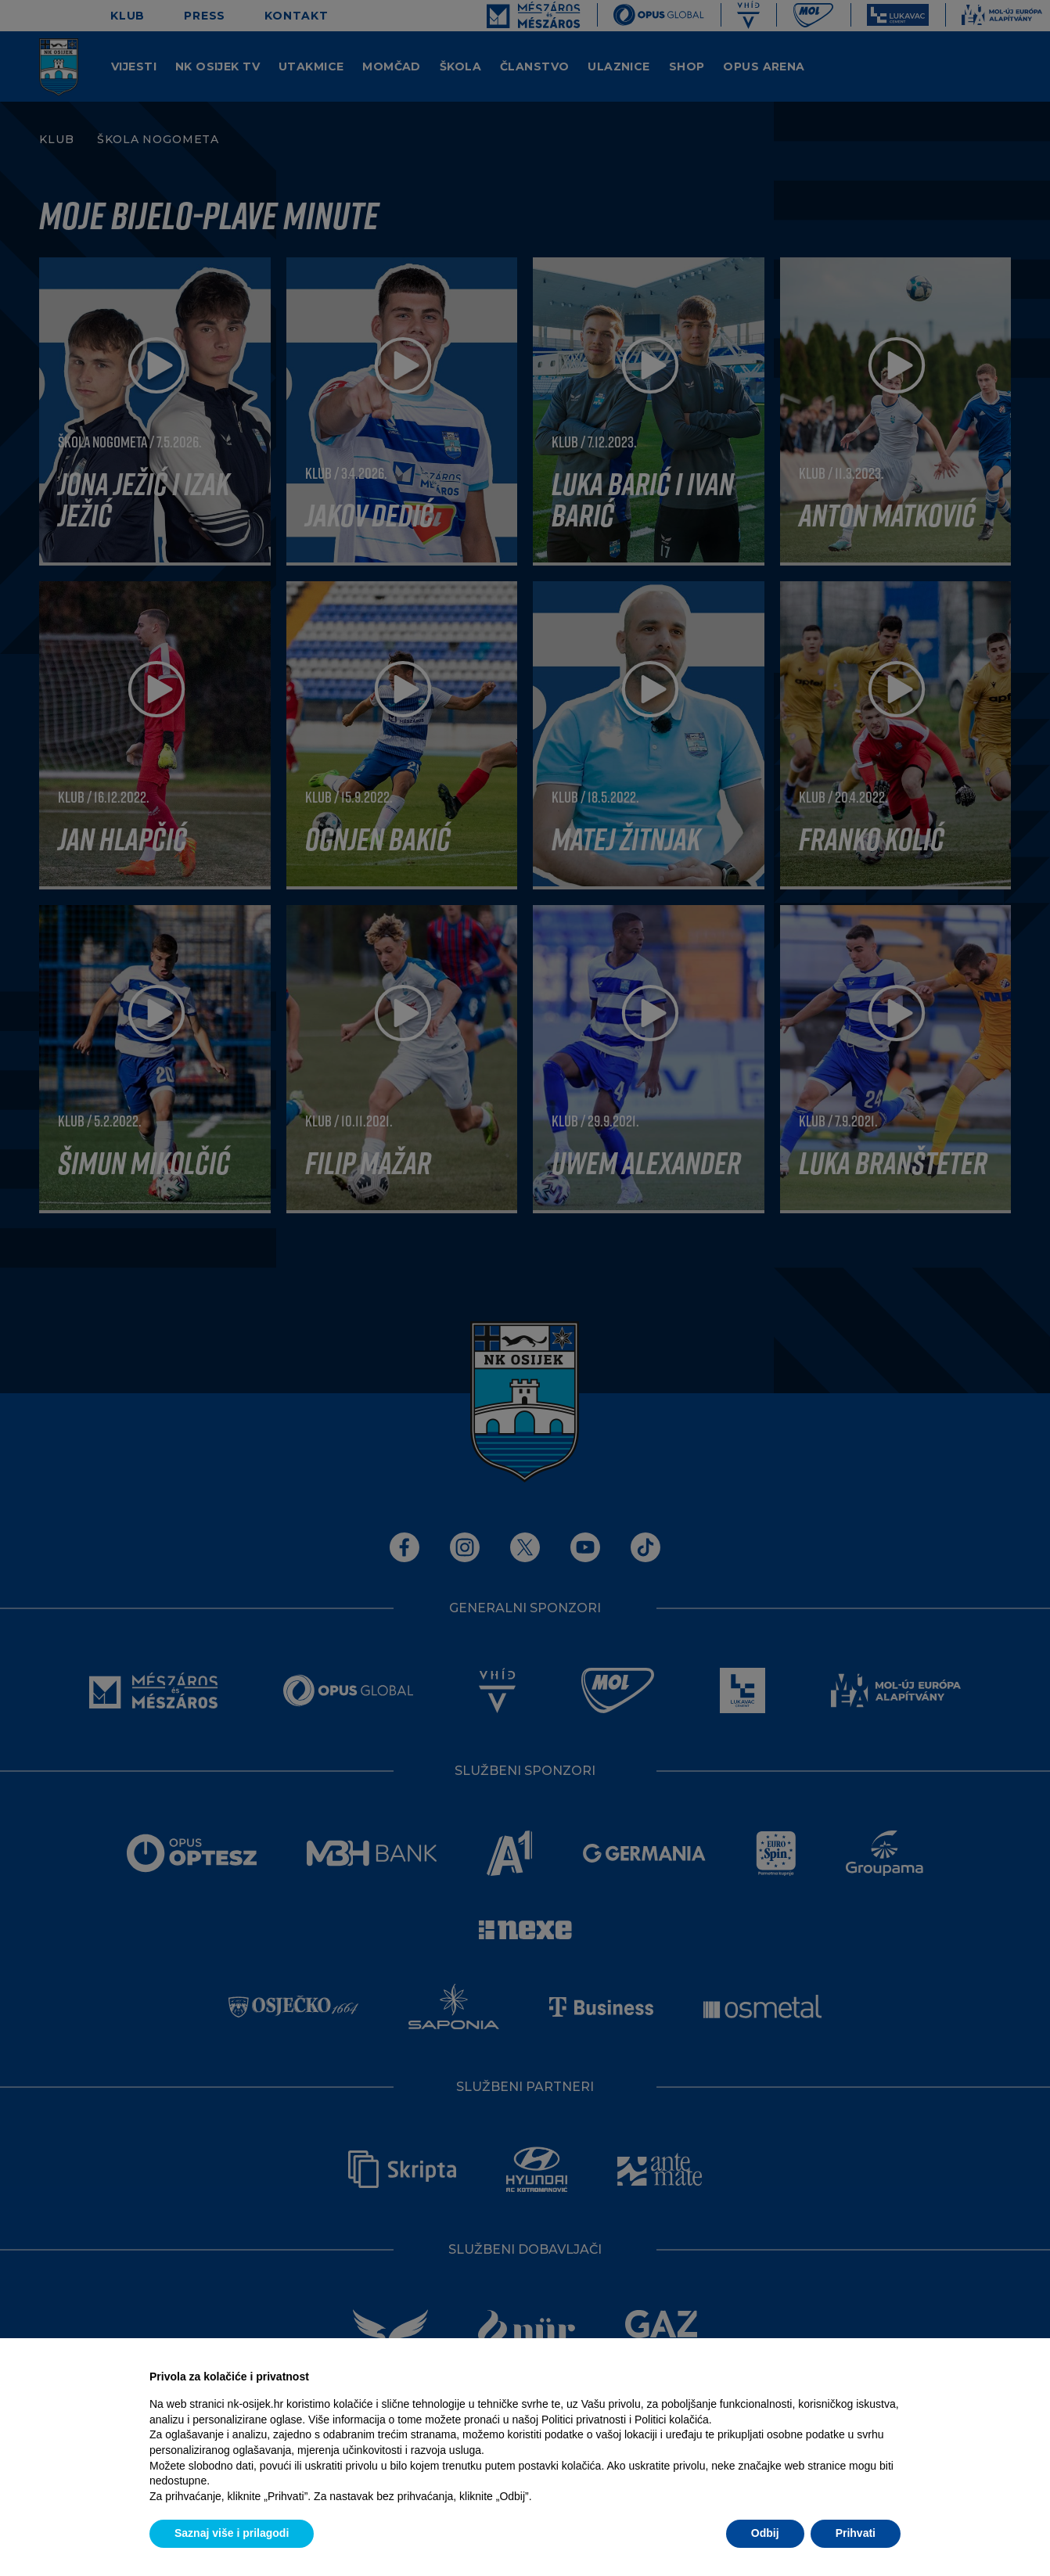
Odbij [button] (765, 2533)
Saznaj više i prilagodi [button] (231, 2533)
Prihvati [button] (856, 2533)
